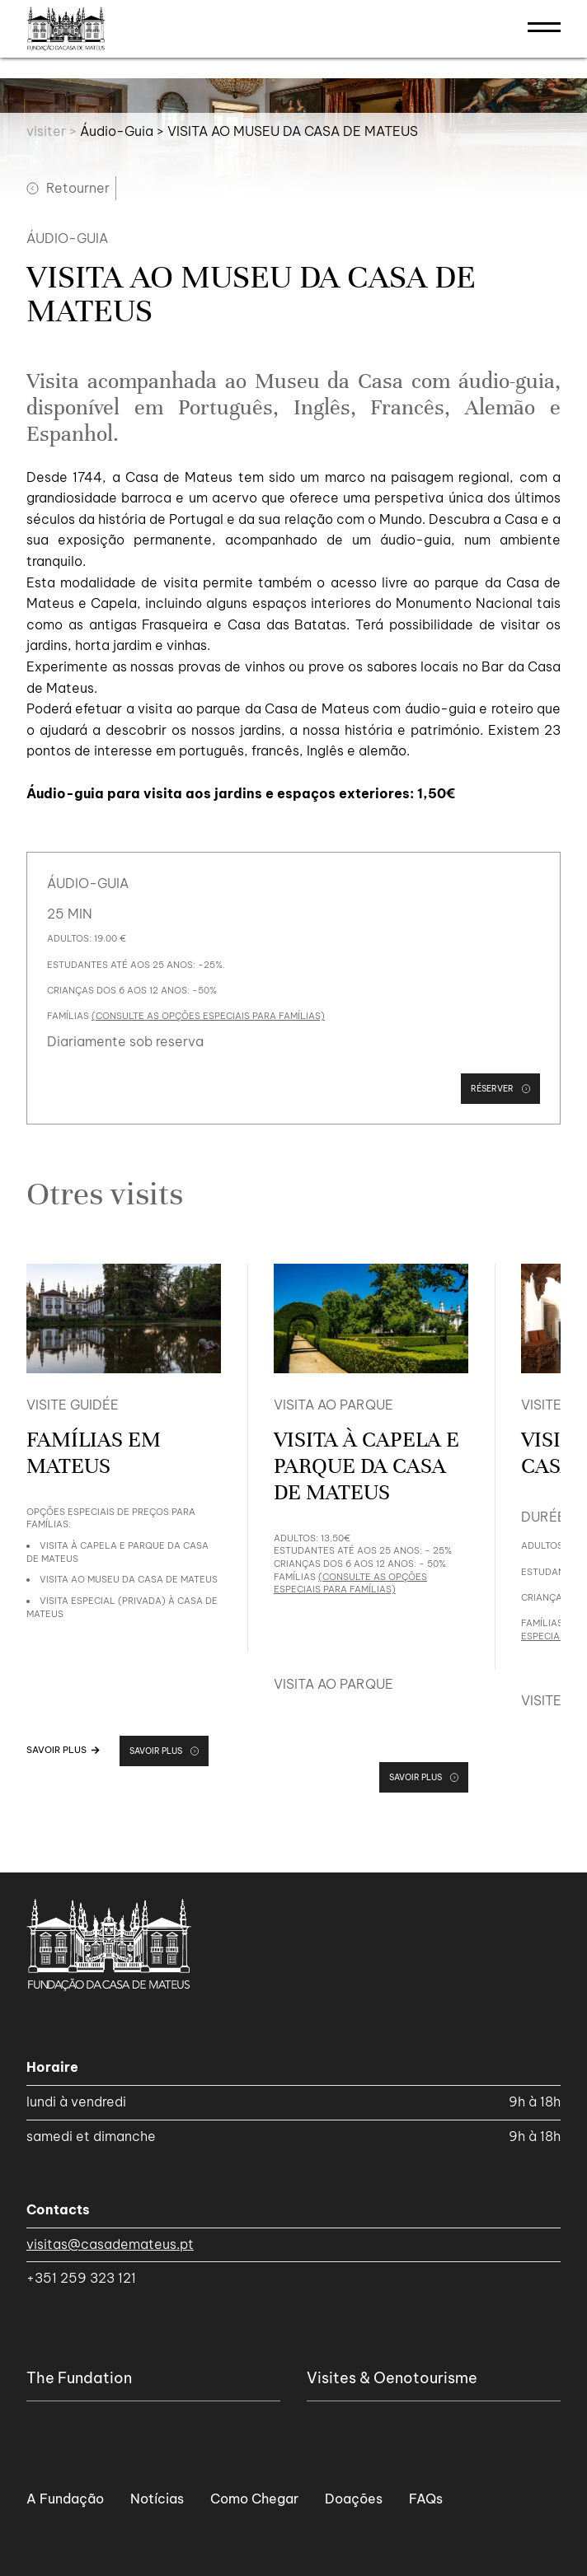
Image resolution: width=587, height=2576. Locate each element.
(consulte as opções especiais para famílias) (208, 1016)
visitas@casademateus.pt (110, 2244)
